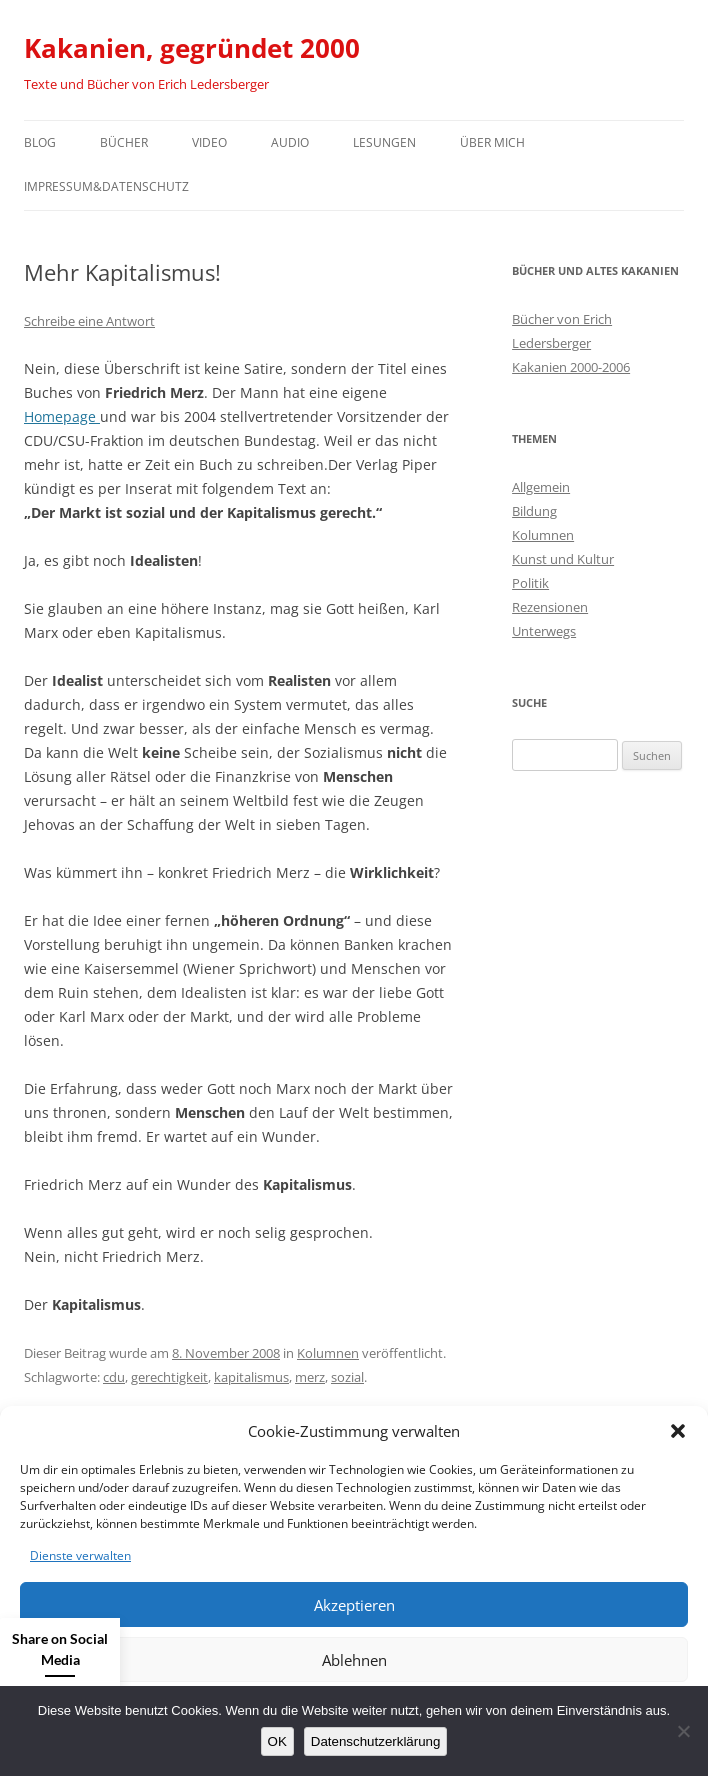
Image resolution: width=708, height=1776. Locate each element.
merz (310, 1377)
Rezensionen (550, 607)
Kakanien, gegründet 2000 (192, 48)
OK (277, 1741)
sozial (347, 1377)
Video (209, 142)
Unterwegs (544, 631)
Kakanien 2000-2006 (571, 367)
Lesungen (384, 142)
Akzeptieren (354, 1605)
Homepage (62, 416)
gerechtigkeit (169, 1377)
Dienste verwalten (80, 1555)
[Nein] (683, 1731)
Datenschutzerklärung (376, 1741)
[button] (678, 1431)
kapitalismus (251, 1377)
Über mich (492, 142)
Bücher (124, 142)
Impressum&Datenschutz (106, 186)
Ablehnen (354, 1660)
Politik (530, 583)
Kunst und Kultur (563, 559)
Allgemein (541, 487)
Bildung (534, 511)
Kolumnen (328, 1353)
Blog (40, 142)
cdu (114, 1377)
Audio (290, 142)
